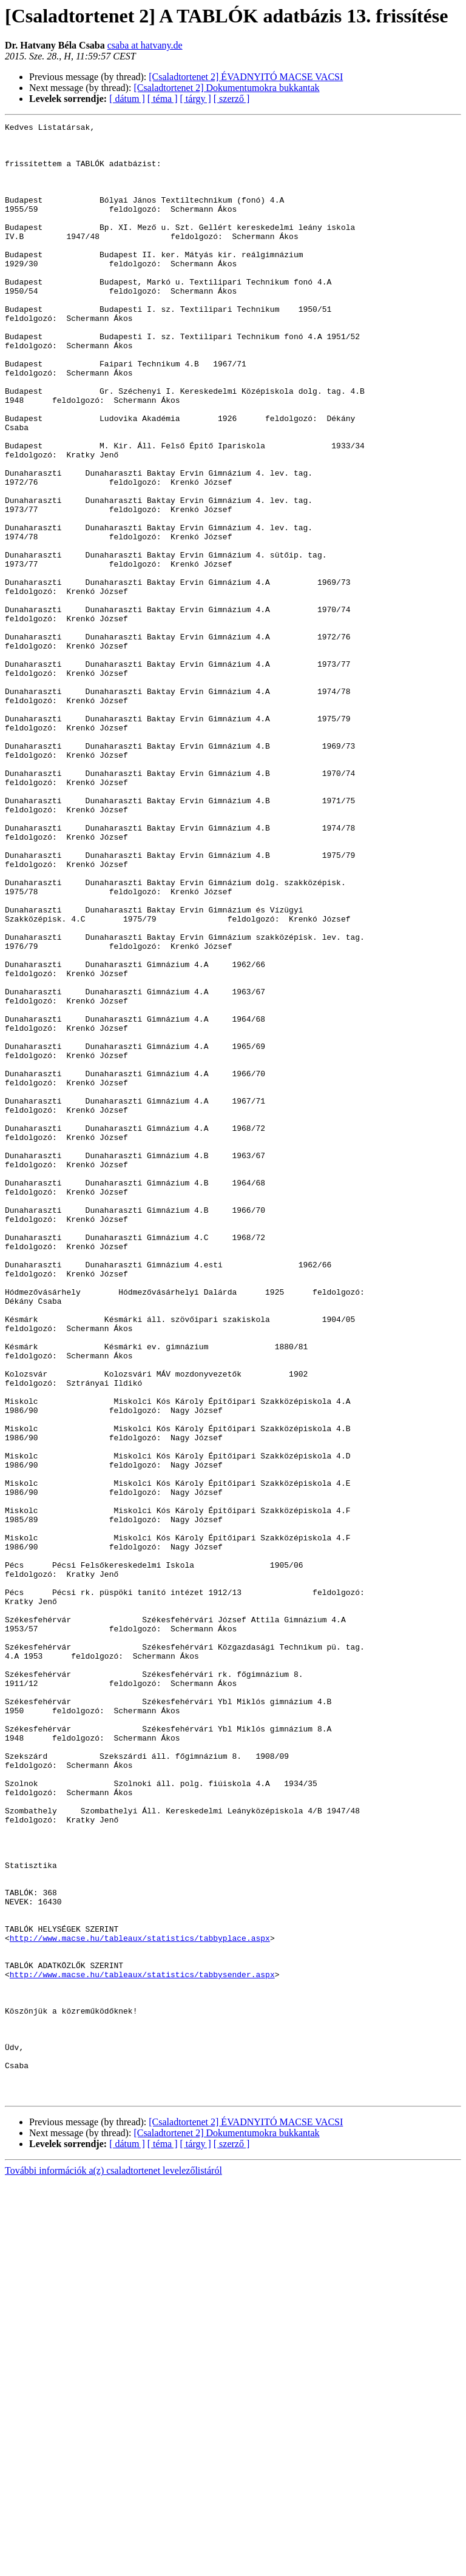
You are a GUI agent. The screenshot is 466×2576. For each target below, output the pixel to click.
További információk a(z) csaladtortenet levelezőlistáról (113, 2565)
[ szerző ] (232, 98)
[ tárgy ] (195, 98)
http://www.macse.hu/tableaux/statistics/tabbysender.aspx (142, 2345)
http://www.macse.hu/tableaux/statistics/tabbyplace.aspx (140, 2301)
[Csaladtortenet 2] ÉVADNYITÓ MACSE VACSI (246, 77)
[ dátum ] (127, 98)
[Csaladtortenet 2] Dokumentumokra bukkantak (226, 88)
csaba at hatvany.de (145, 45)
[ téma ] (162, 98)
